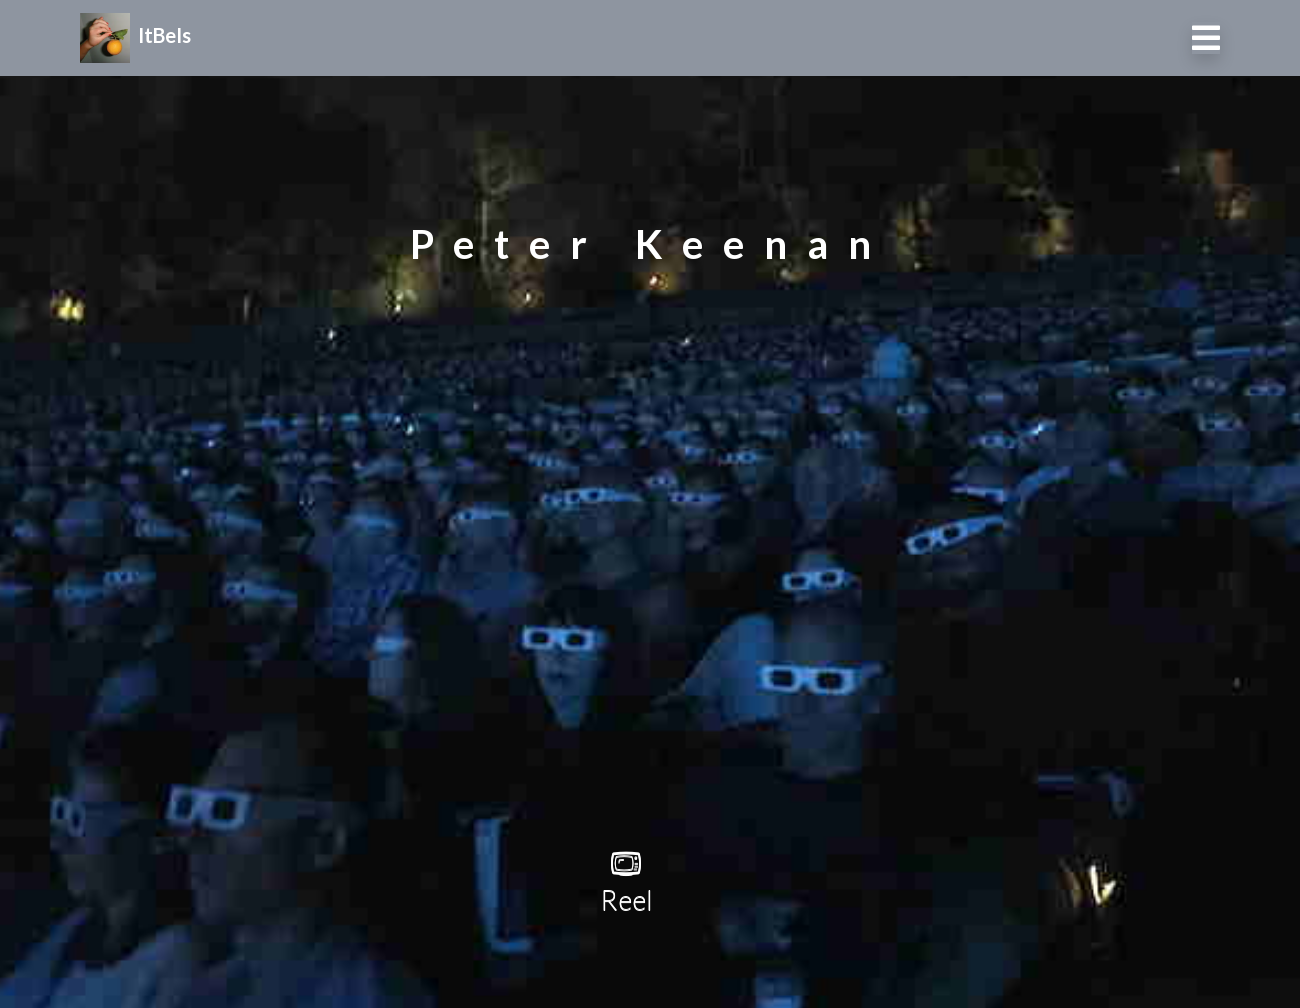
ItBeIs (135, 35)
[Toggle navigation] (1206, 38)
